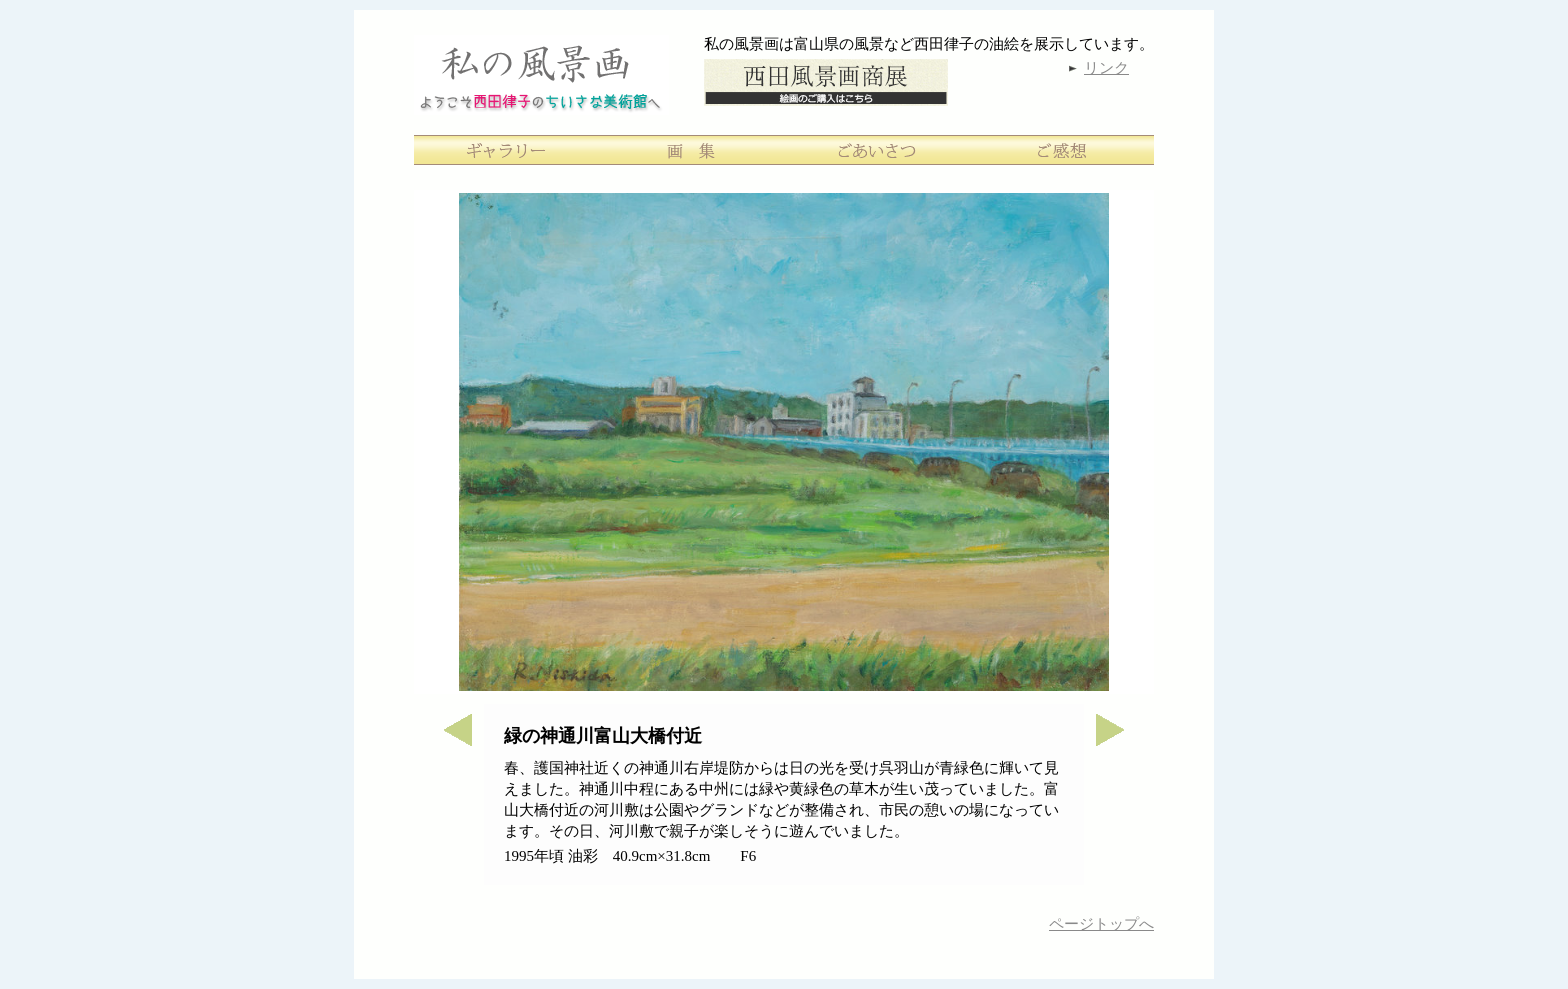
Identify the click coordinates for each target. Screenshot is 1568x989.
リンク (1106, 68)
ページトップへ (1101, 924)
